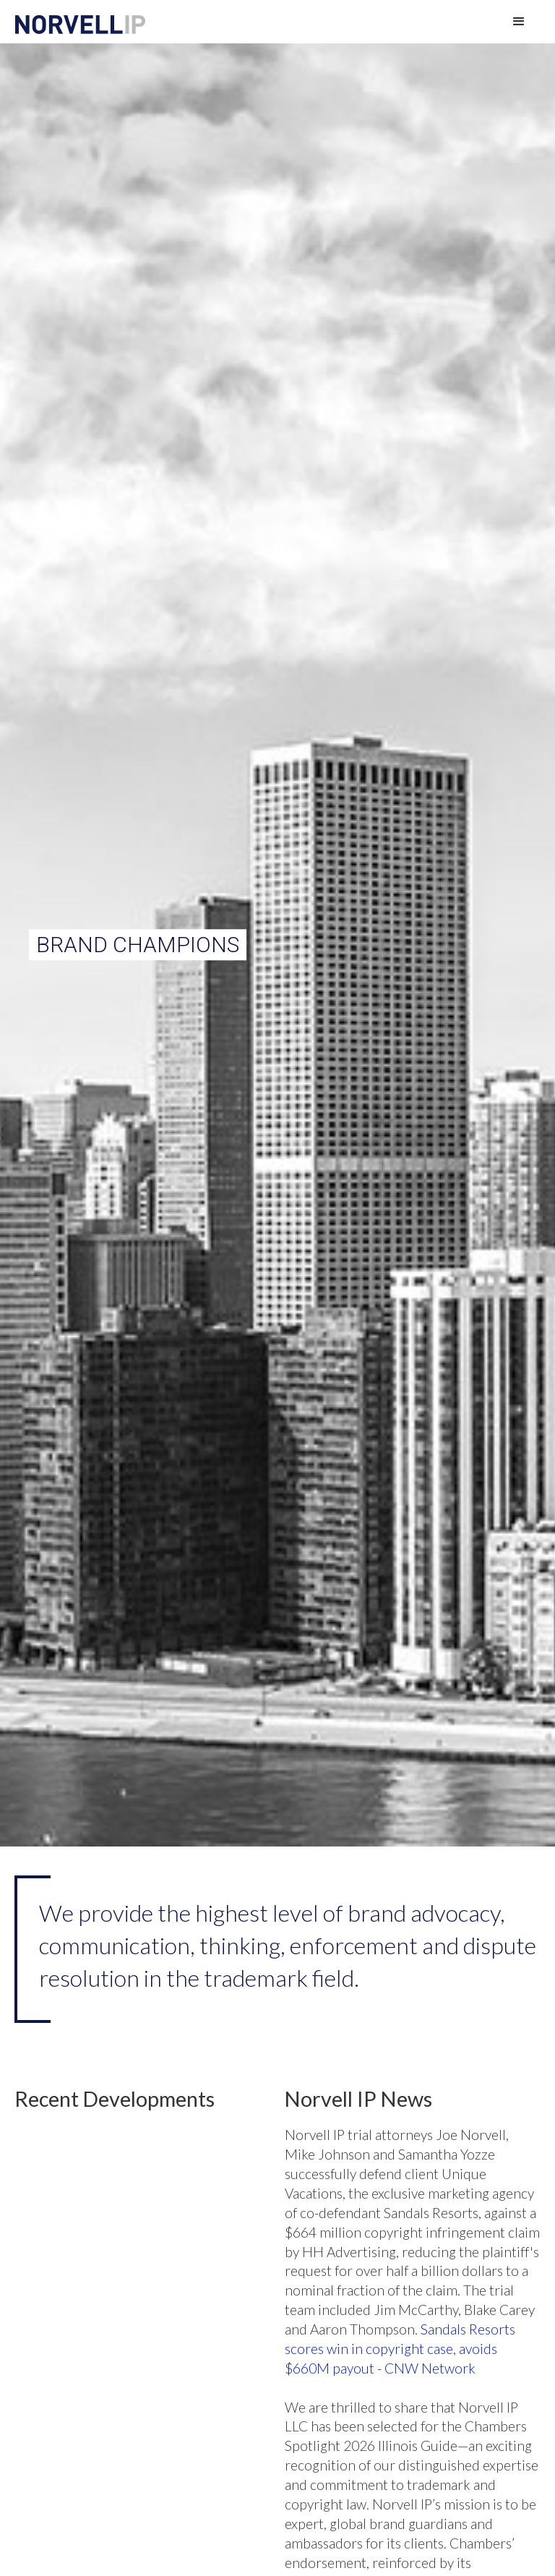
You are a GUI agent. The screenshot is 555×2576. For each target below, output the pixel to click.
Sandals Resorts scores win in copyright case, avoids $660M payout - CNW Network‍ (400, 2348)
